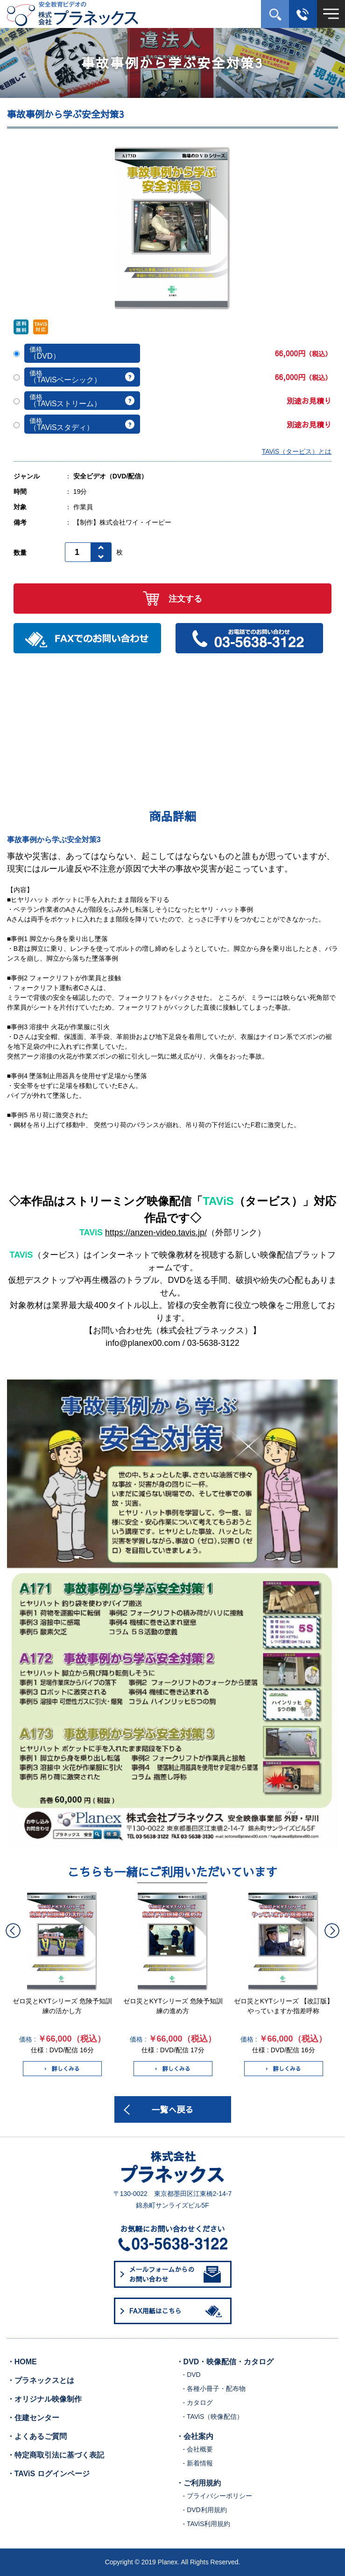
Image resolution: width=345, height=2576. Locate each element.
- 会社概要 (198, 2449)
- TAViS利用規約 (207, 2524)
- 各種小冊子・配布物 (214, 2388)
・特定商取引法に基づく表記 (55, 2455)
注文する (172, 598)
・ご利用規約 (198, 2483)
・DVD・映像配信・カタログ (225, 2362)
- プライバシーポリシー (218, 2496)
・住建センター (33, 2418)
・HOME (22, 2362)
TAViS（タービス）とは (296, 451)
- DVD (192, 2374)
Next (332, 1930)
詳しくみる (62, 2068)
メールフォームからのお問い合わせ (175, 2274)
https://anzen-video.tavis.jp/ (156, 1232)
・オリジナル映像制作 (44, 2399)
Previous (13, 1930)
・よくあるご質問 (37, 2436)
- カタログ (198, 2402)
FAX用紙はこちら (177, 2311)
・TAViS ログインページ (48, 2474)
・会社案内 (194, 2436)
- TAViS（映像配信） (213, 2416)
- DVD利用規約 (205, 2510)
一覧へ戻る (173, 2109)
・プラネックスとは (40, 2380)
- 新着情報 (198, 2463)
